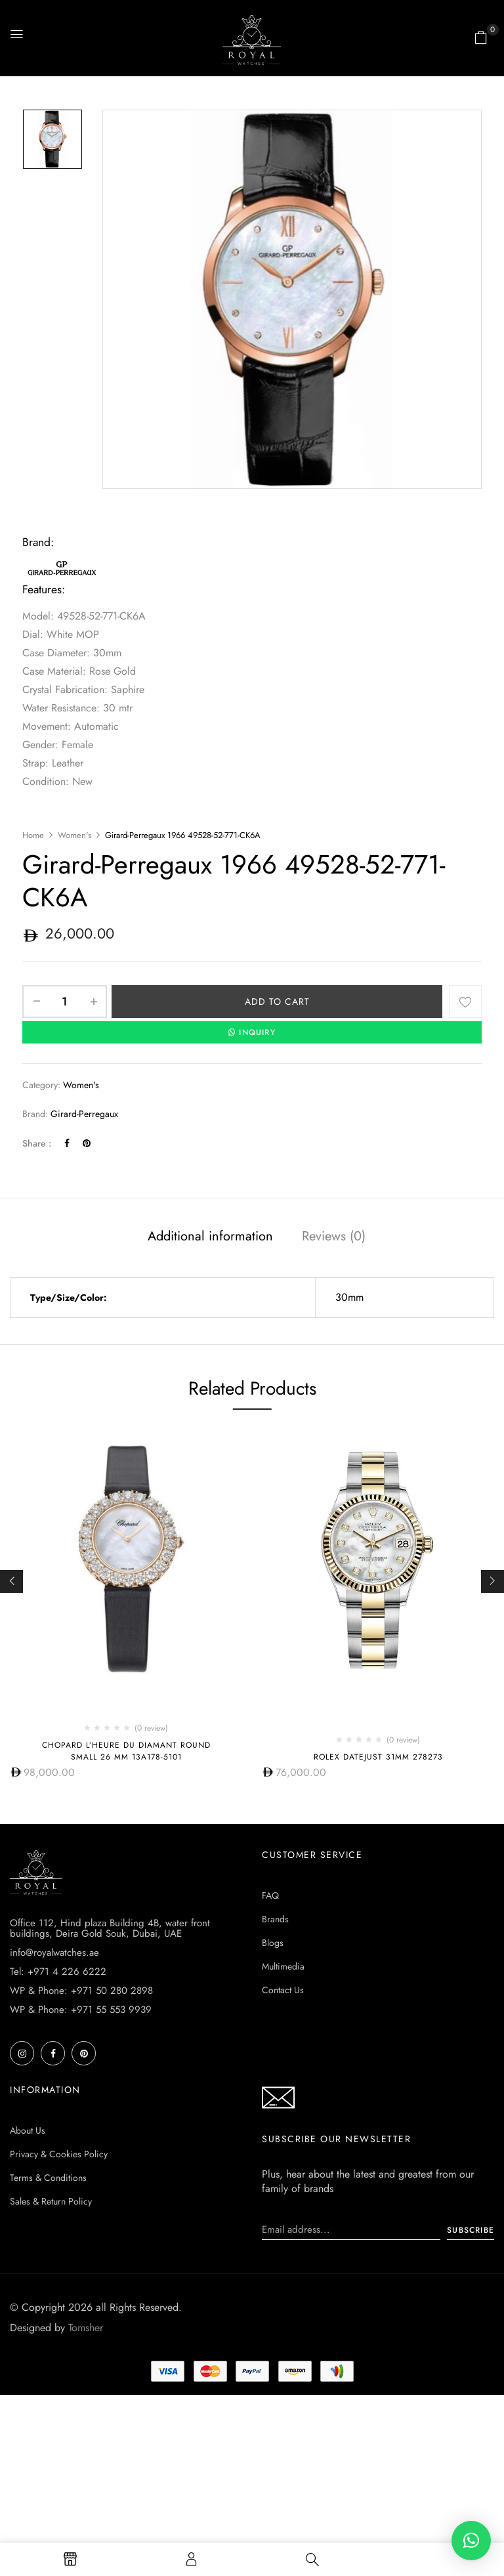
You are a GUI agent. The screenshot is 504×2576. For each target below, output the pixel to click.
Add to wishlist (465, 1001)
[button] (481, 37)
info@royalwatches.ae (54, 1952)
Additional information (210, 1236)
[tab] (210, 1238)
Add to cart (277, 1001)
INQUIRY (252, 1032)
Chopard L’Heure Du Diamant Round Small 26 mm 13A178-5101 (126, 1751)
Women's (74, 835)
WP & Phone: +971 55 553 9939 (81, 2009)
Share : (36, 1143)
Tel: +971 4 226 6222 (58, 1971)
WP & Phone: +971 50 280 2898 (81, 1990)
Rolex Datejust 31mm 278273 (378, 1757)
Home (33, 835)
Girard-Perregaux (84, 1113)
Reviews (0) (334, 1236)
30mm (349, 1297)
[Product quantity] (65, 1001)
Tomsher (85, 2327)
